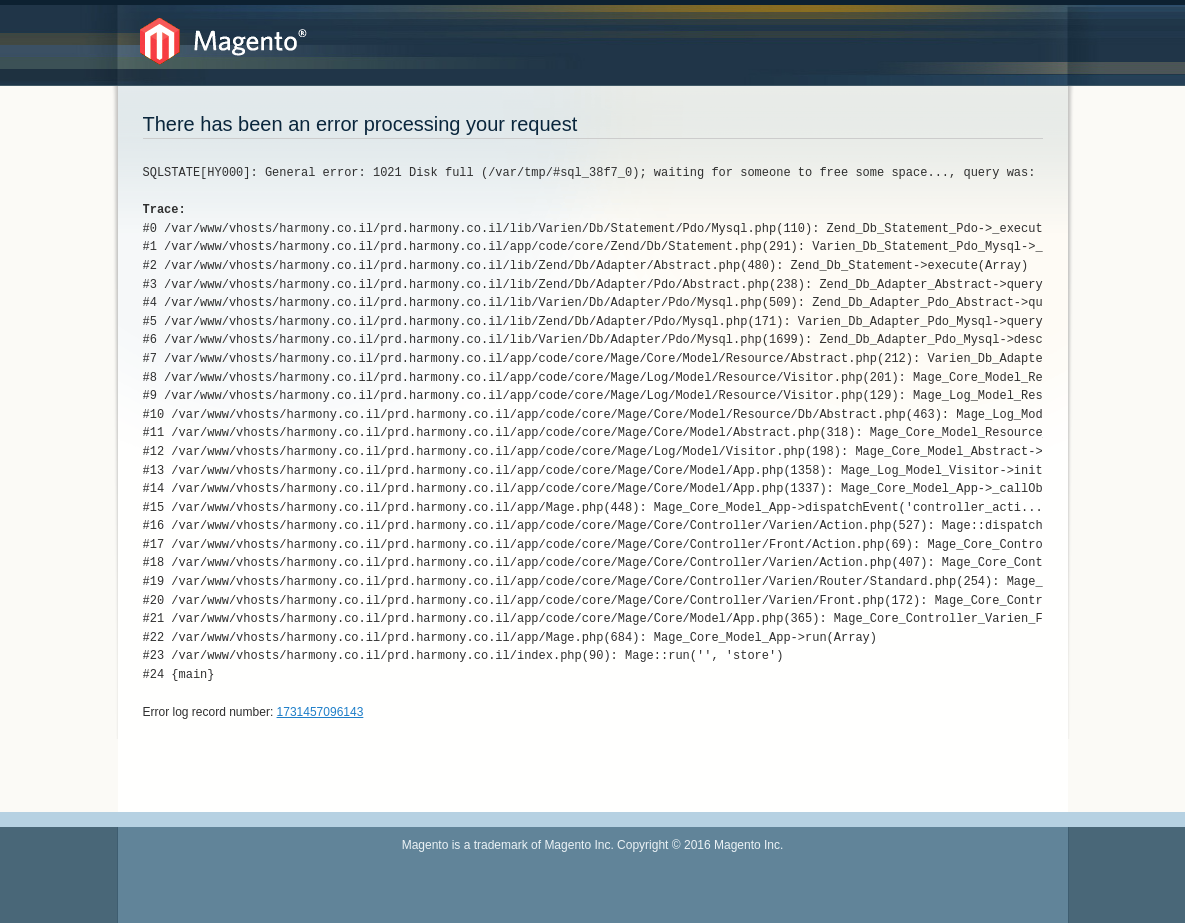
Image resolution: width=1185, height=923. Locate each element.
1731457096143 (320, 712)
